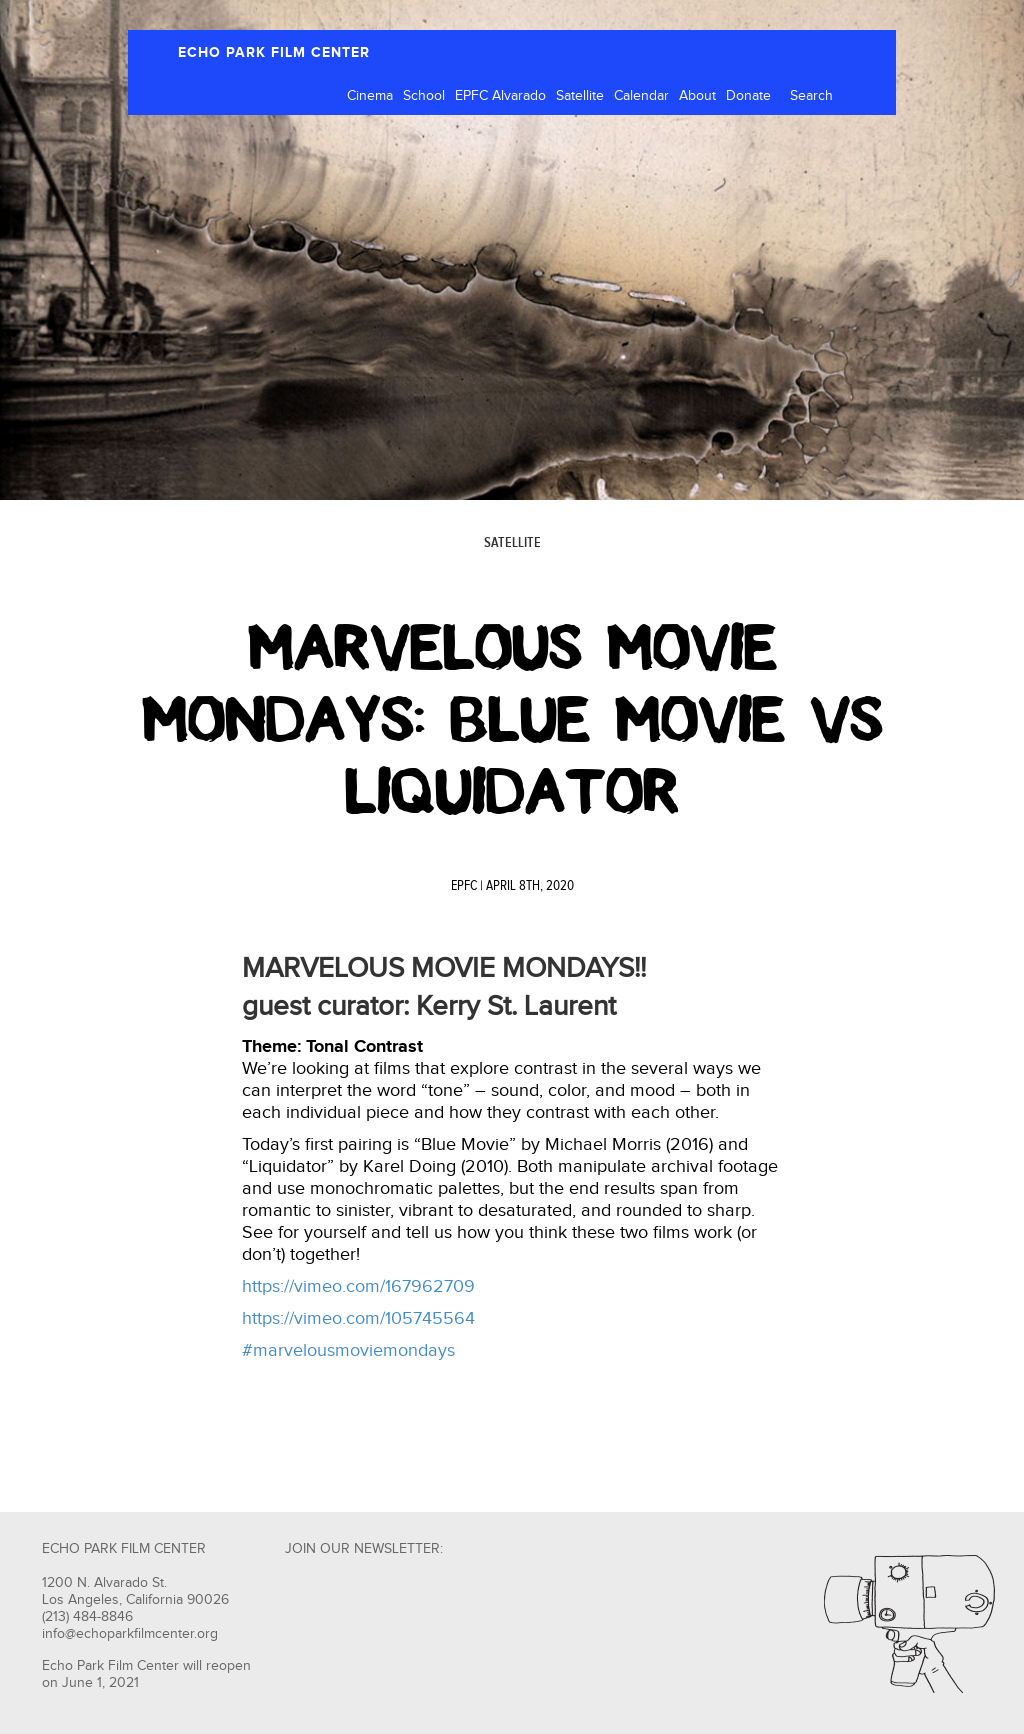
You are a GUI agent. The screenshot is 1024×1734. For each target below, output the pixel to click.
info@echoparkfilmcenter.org (130, 1634)
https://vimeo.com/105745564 (358, 1318)
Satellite (580, 96)
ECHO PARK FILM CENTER (274, 52)
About (697, 96)
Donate (748, 96)
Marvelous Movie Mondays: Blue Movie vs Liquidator (512, 720)
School (424, 96)
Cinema (370, 96)
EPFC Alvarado (500, 96)
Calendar (641, 96)
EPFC (464, 886)
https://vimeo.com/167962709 (358, 1286)
